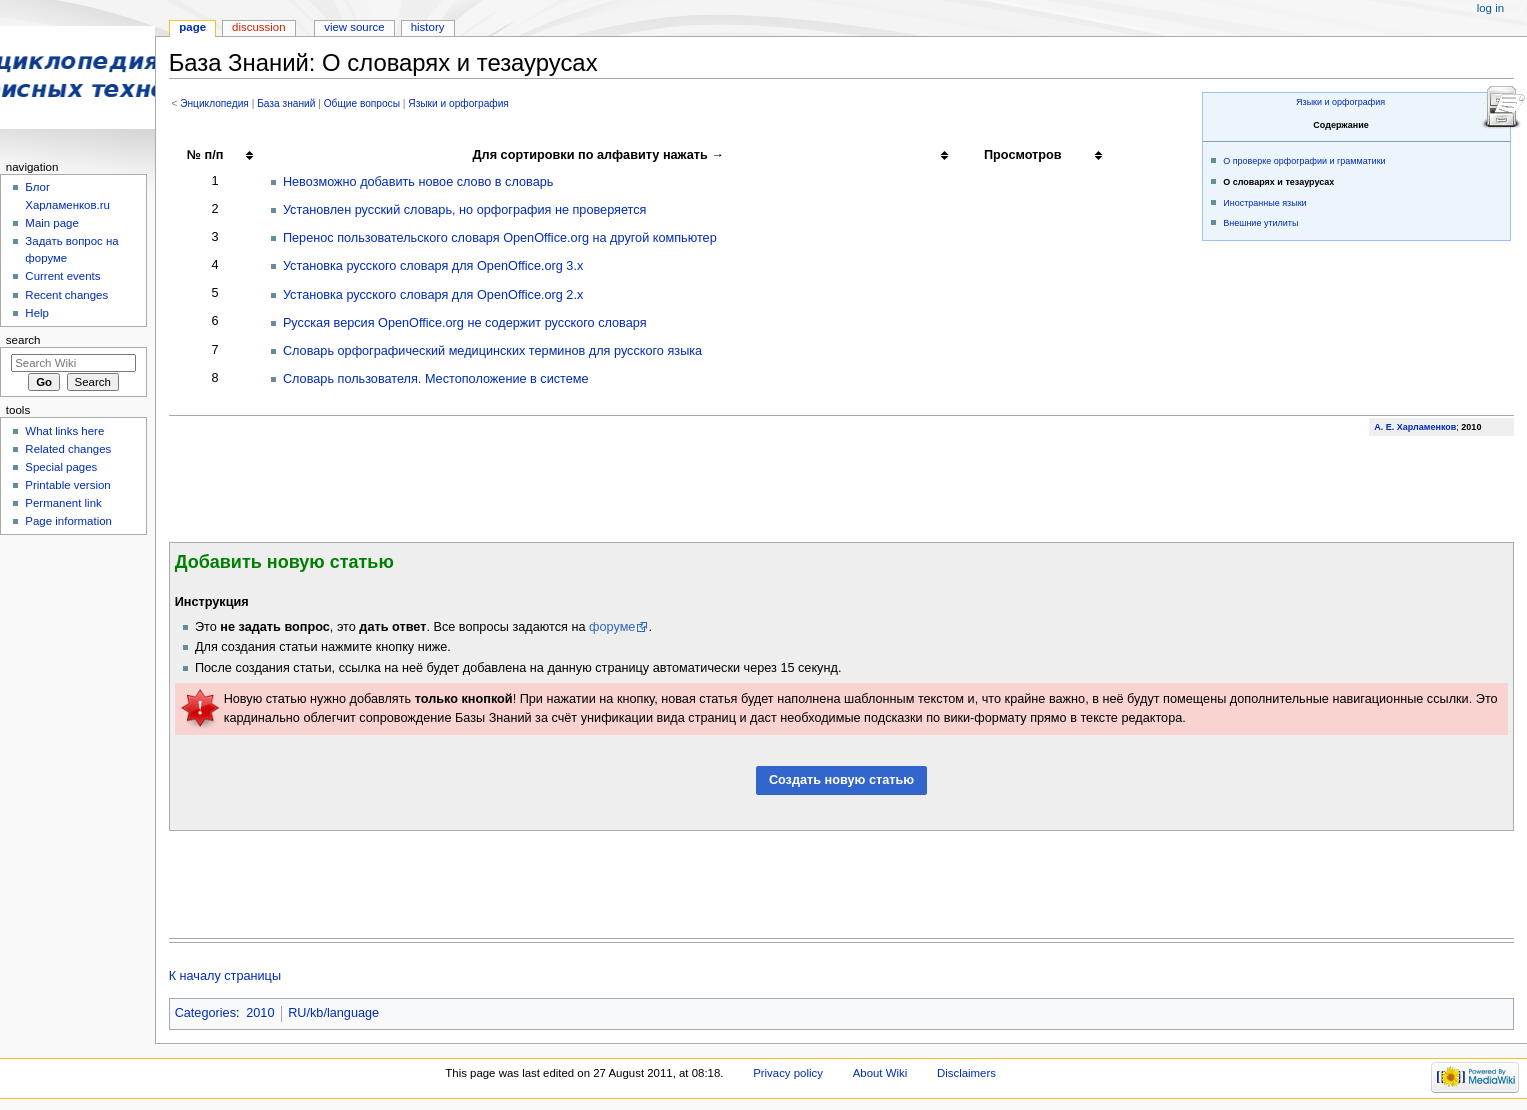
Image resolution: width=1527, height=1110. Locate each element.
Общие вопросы (362, 103)
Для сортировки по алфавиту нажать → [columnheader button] (598, 155)
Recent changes (66, 295)
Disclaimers (966, 1073)
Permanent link (63, 503)
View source (354, 27)
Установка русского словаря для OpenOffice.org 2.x (433, 295)
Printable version (67, 485)
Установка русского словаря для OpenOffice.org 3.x (433, 266)
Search (23, 340)
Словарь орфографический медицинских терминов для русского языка (492, 351)
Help (37, 313)
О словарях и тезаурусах (1278, 182)
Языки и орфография (1340, 102)
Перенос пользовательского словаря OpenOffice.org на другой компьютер (500, 238)
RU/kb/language (333, 1013)
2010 (260, 1013)
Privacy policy (788, 1073)
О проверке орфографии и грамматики (1304, 161)
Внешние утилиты (1260, 223)
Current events (62, 276)
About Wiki (880, 1073)
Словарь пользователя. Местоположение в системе (436, 379)
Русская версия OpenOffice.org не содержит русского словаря (465, 323)
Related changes (68, 449)
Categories (205, 1013)
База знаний (286, 103)
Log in (1490, 8)
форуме (612, 627)
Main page (52, 223)
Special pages (61, 467)
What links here (64, 431)
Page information (68, 521)
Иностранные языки (1264, 203)
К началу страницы (225, 976)
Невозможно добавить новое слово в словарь (418, 182)
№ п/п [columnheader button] (205, 155)
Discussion (258, 27)
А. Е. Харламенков (1415, 427)
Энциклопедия (214, 103)
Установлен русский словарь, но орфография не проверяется (465, 210)
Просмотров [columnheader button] (1023, 155)
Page (192, 27)
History (428, 27)
